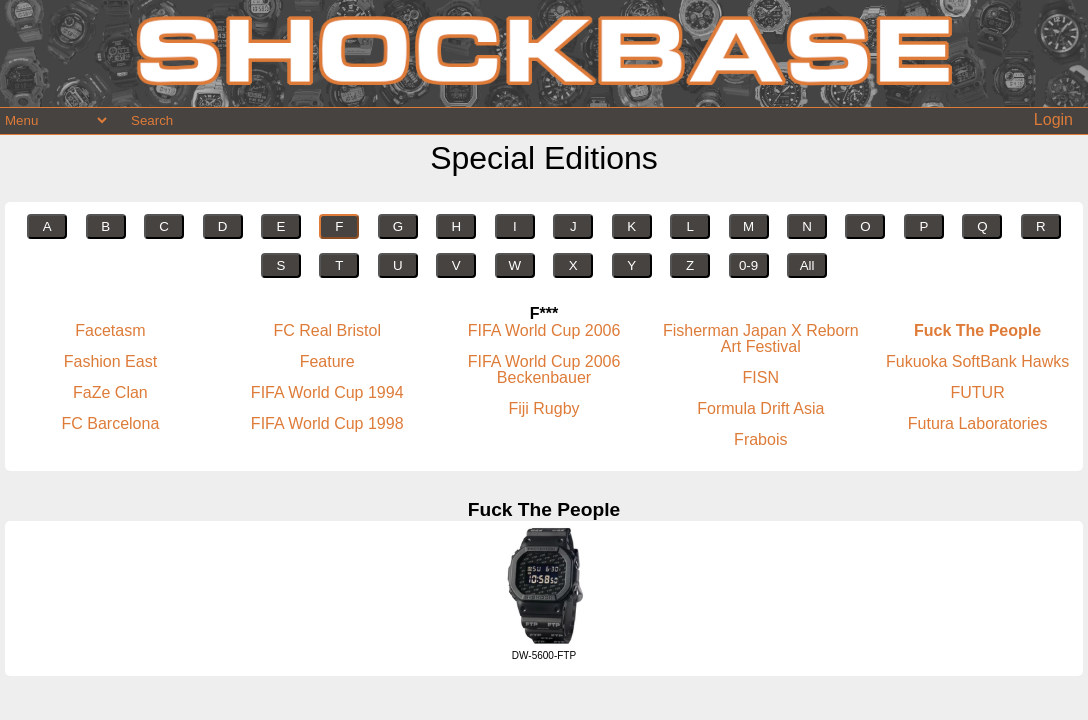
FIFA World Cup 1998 (327, 423)
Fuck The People (977, 330)
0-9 (748, 265)
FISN (761, 377)
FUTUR (977, 392)
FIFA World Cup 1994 (327, 392)
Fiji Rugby (543, 408)
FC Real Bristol (327, 330)
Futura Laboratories (978, 423)
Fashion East (110, 361)
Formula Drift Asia (760, 408)
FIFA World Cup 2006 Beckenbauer (544, 369)
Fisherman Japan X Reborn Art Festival (761, 338)
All (807, 265)
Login (1053, 119)
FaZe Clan (110, 392)
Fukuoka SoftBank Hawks (977, 361)
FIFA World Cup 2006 (544, 330)
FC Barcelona (110, 423)
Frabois (760, 439)
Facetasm (110, 330)
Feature (327, 361)
